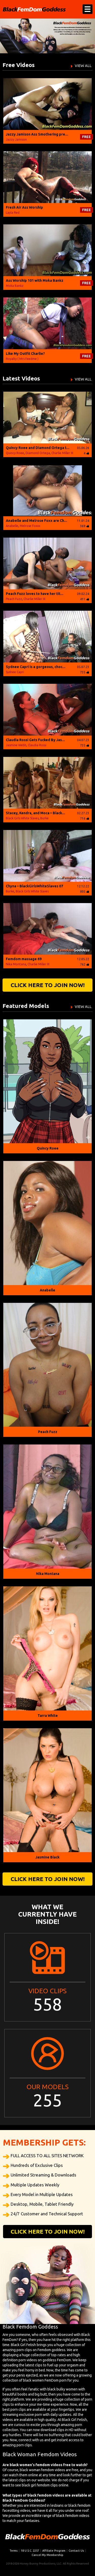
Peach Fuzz (14, 599)
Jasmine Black (47, 1857)
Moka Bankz (15, 285)
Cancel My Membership (47, 2554)
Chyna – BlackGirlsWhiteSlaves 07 (34, 886)
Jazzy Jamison (16, 139)
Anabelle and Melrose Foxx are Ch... (36, 521)
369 (84, 526)
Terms (13, 2550)
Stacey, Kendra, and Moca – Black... (35, 813)
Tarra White (47, 1716)
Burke (44, 818)
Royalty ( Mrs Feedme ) (22, 358)
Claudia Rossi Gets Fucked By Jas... (35, 740)
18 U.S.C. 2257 (30, 2550)
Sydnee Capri (15, 672)
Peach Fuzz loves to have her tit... (34, 594)
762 (84, 964)
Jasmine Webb (16, 745)
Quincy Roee (15, 453)
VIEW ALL (83, 65)
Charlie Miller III (62, 453)
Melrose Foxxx (30, 525)
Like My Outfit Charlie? (25, 354)
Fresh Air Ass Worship (24, 207)
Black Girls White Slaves (22, 818)
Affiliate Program (53, 2550)
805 (84, 891)
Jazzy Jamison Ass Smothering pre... (37, 134)
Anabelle (12, 525)
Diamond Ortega (38, 453)
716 (84, 818)
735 (84, 672)
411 (84, 599)
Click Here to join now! (48, 985)
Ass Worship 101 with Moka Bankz (34, 280)
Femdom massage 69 (24, 959)
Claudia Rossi (37, 745)
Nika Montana (16, 964)
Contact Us (76, 2550)
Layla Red (13, 212)
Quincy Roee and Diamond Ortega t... (37, 448)
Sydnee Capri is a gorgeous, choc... (35, 667)
